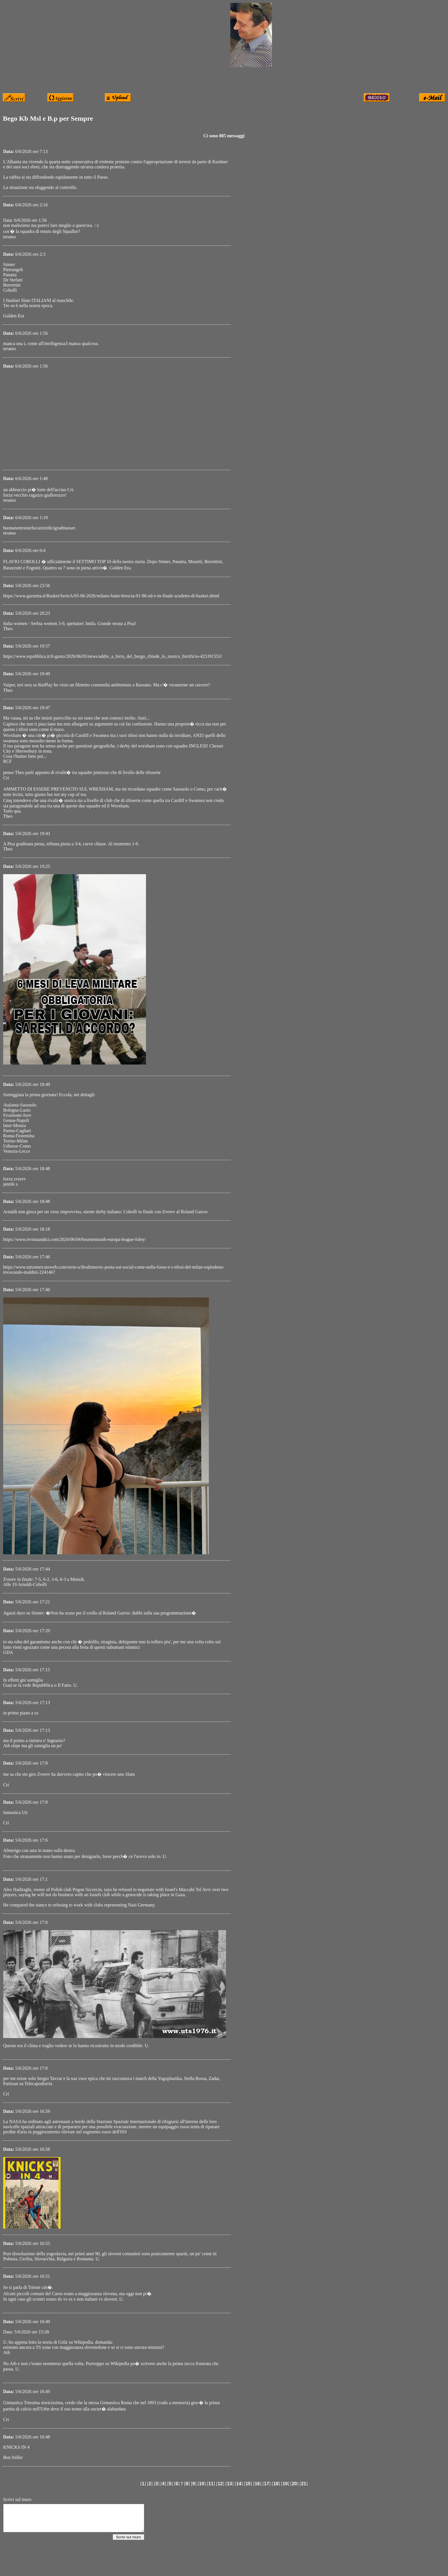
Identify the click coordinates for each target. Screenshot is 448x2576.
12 (220, 2483)
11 (210, 2483)
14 (238, 2483)
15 (248, 2483)
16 (257, 2483)
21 (303, 2483)
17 (266, 2483)
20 (294, 2483)
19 (285, 2483)
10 (201, 2483)
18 (275, 2483)
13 (229, 2483)
